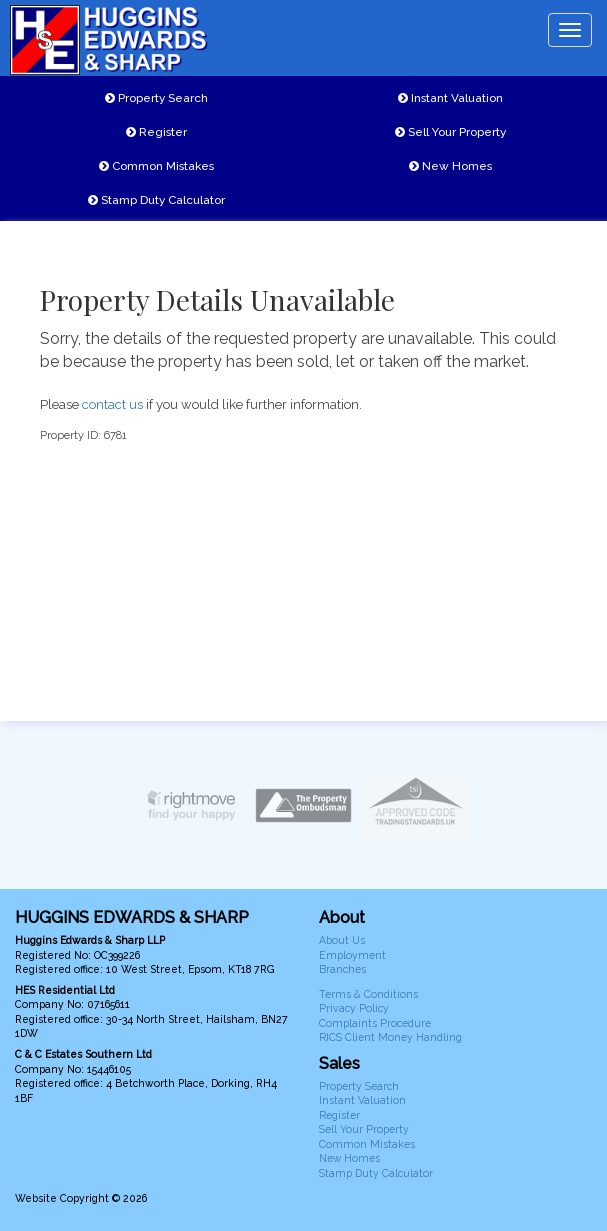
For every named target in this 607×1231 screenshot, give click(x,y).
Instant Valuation (450, 98)
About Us (342, 940)
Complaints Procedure (375, 1023)
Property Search (156, 98)
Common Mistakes (156, 166)
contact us (112, 404)
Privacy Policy (354, 1008)
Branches (342, 969)
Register (156, 132)
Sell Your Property (450, 132)
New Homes (450, 166)
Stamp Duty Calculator (156, 200)
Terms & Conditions (368, 994)
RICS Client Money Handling (390, 1037)
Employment (352, 955)
